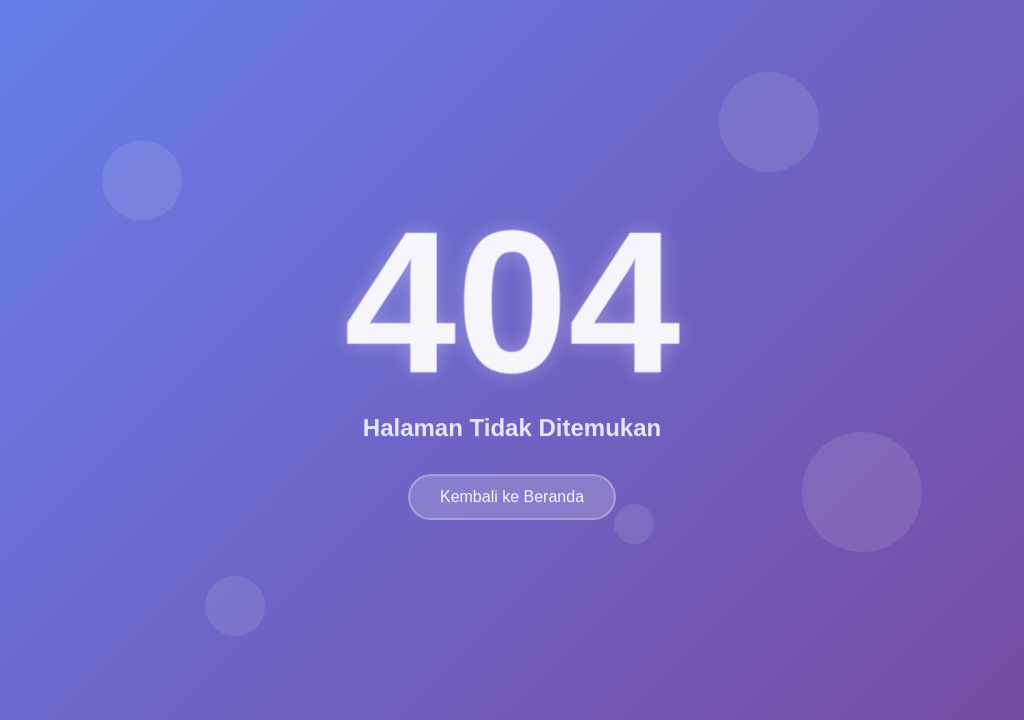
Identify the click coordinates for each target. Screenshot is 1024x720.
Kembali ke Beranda (512, 500)
